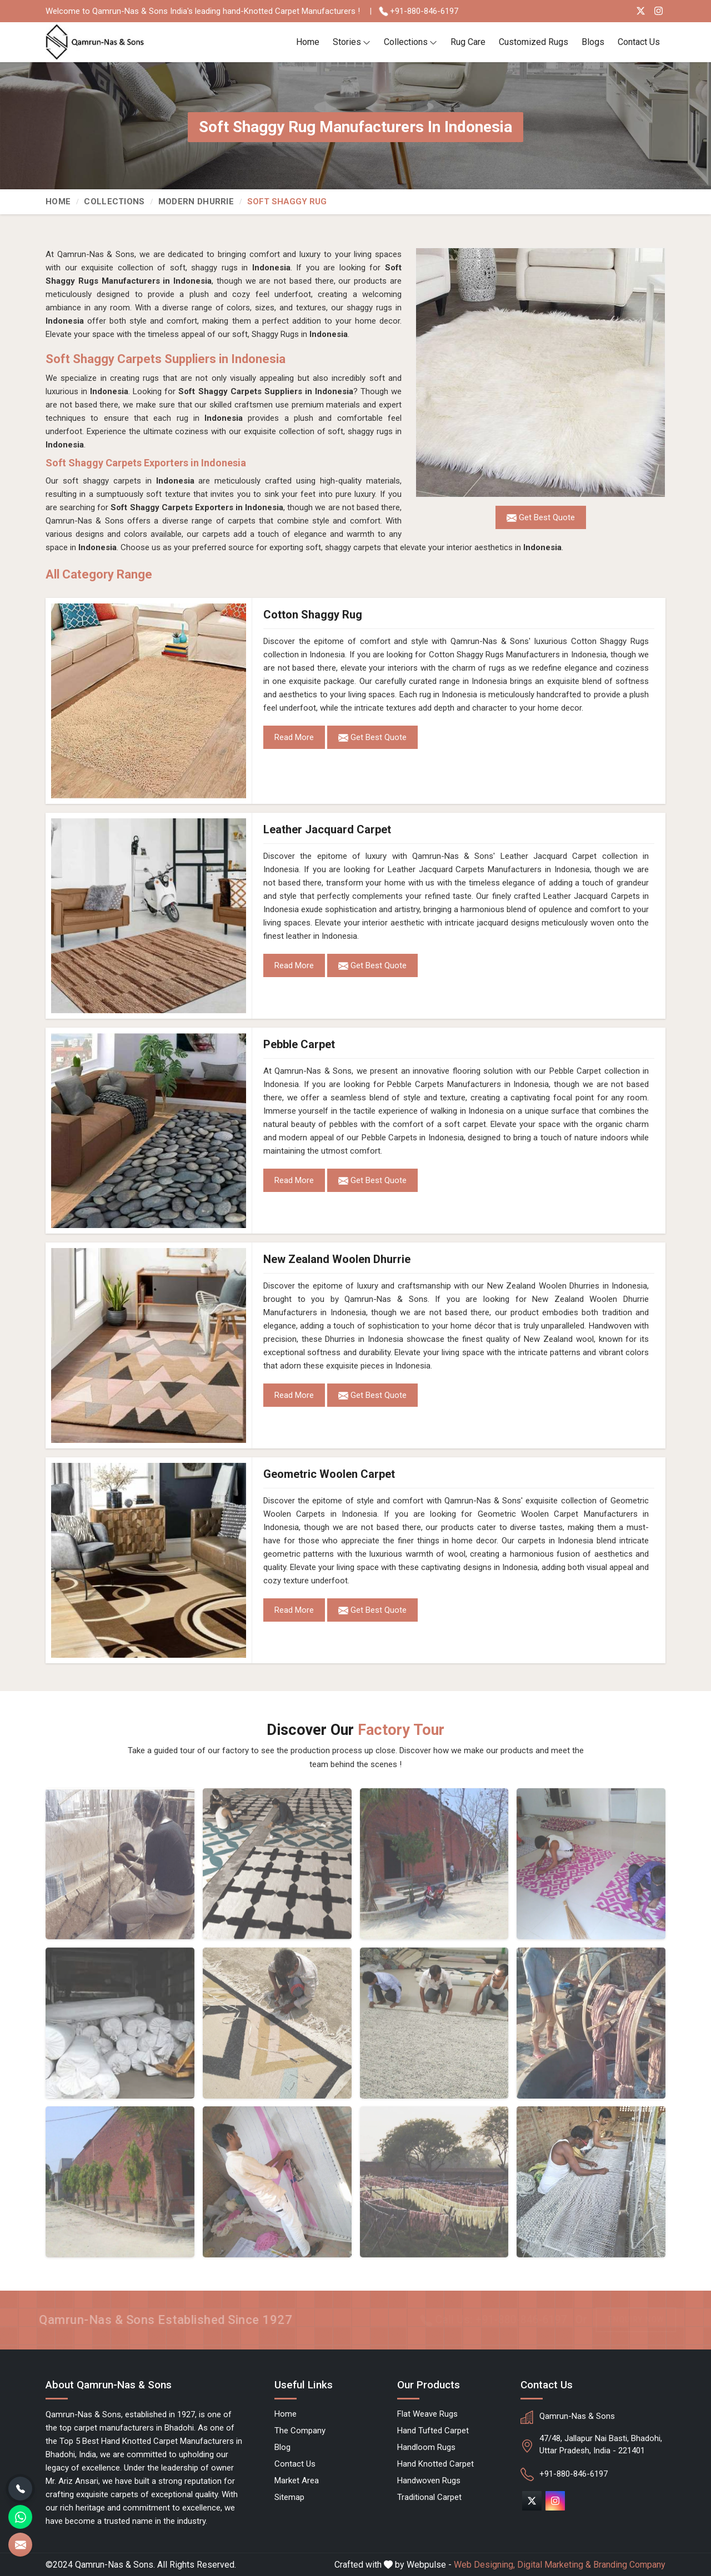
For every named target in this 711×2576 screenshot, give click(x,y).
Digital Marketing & (554, 2564)
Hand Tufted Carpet (433, 2431)
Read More (294, 737)
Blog (282, 2447)
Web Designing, (484, 2564)
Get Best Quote (372, 737)
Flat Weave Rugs (427, 2414)
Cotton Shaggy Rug (312, 614)
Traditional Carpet (429, 2497)
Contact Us (639, 42)
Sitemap (289, 2497)
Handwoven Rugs (428, 2481)
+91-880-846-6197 (418, 11)
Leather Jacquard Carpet (327, 829)
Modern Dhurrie (196, 202)
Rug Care (467, 42)
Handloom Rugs (426, 2447)
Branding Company (629, 2564)
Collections (410, 42)
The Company (300, 2431)
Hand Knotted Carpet (435, 2464)
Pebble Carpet (299, 1044)
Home (307, 42)
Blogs (593, 42)
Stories (351, 42)
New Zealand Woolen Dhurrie (336, 1259)
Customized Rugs (533, 42)
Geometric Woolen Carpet (329, 1474)
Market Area (296, 2481)
